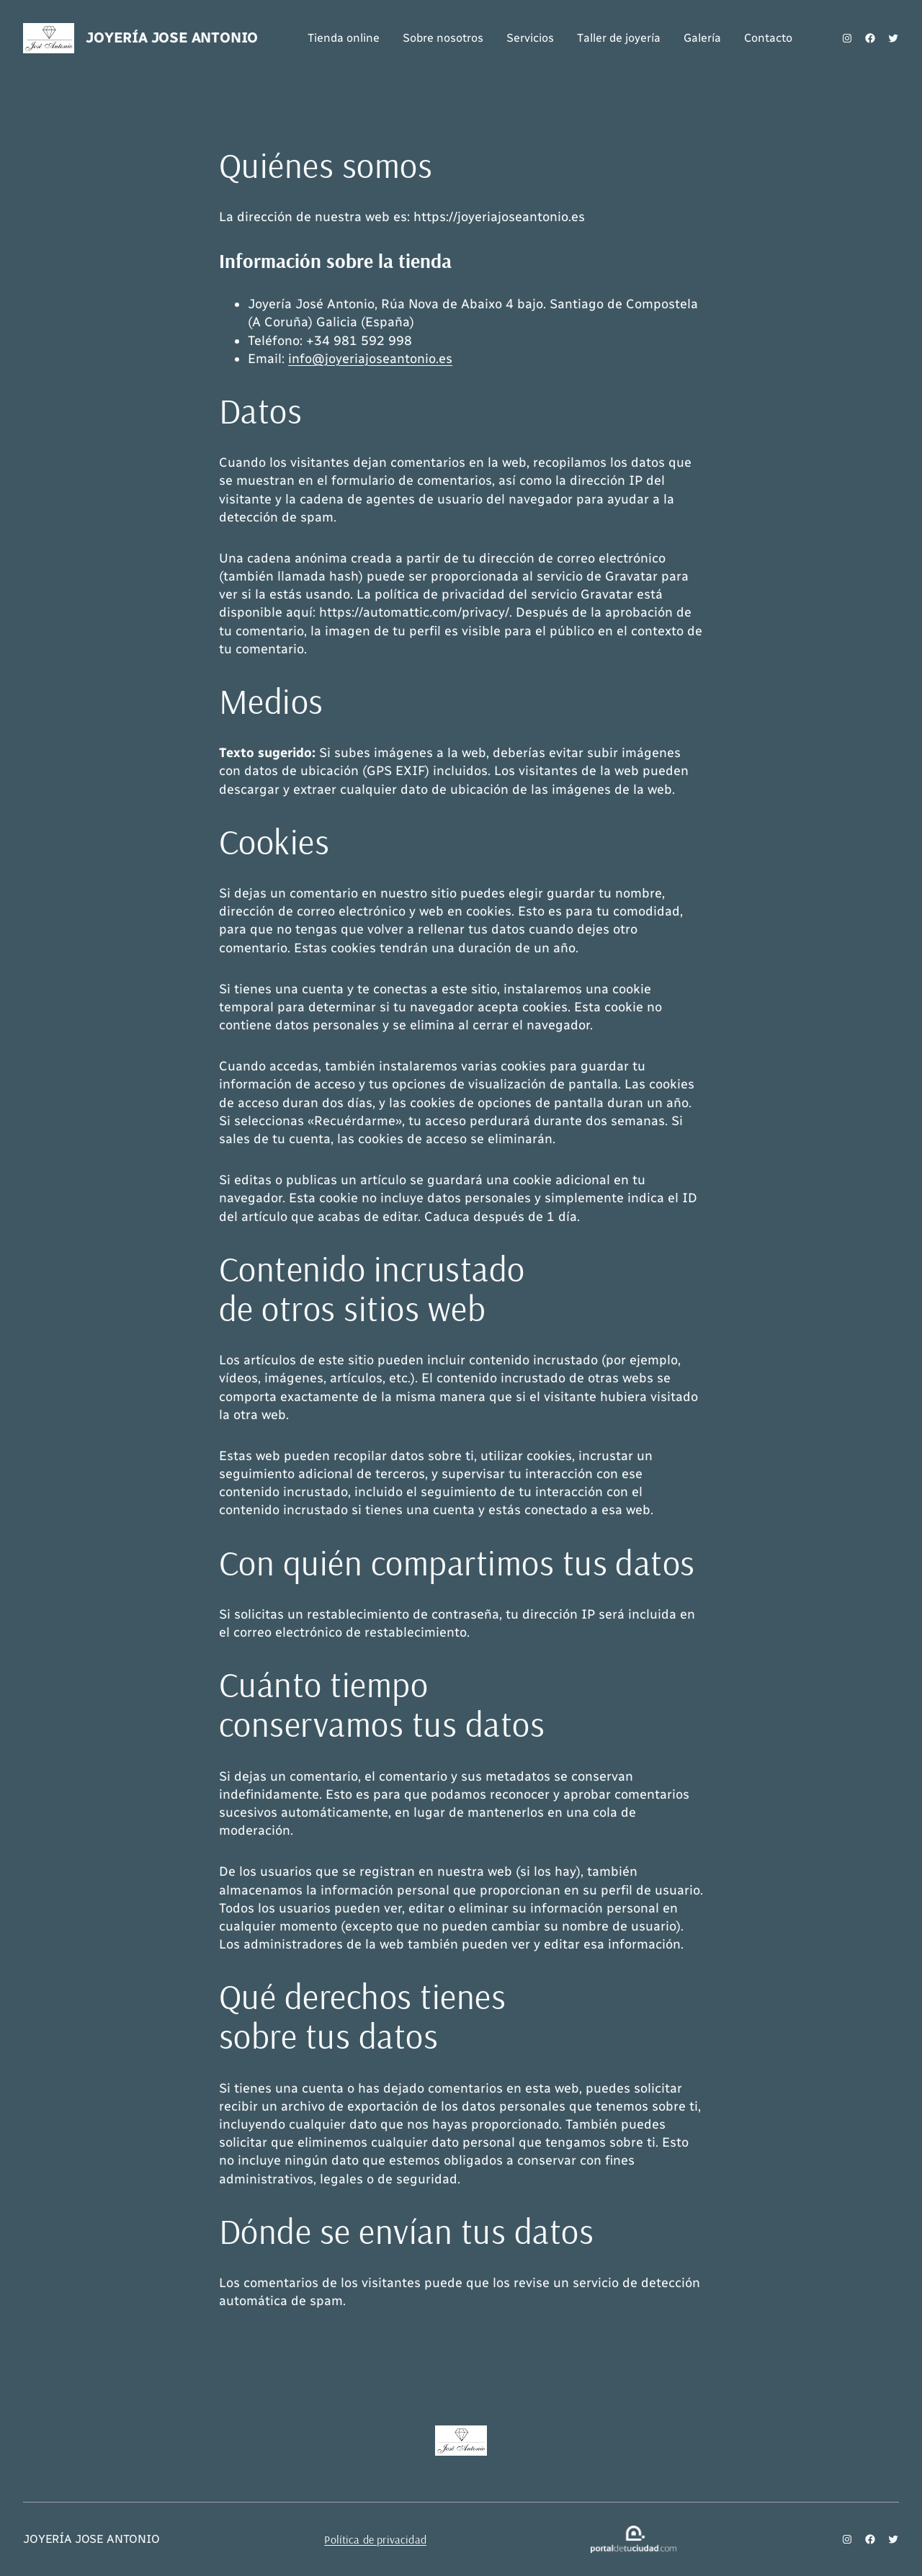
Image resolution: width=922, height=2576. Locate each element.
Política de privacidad (375, 2539)
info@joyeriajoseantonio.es (370, 359)
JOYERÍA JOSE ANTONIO (172, 37)
